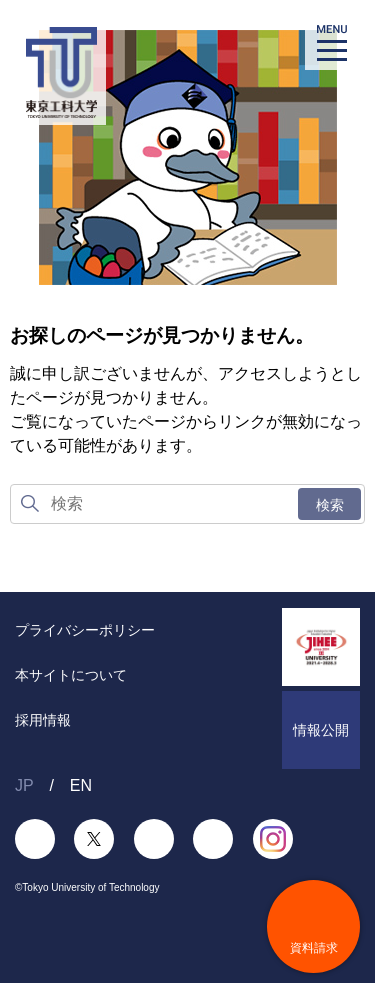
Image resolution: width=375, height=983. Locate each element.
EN (81, 785)
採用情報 (43, 720)
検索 (330, 505)
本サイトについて (71, 675)
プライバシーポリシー (85, 630)
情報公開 (321, 730)
